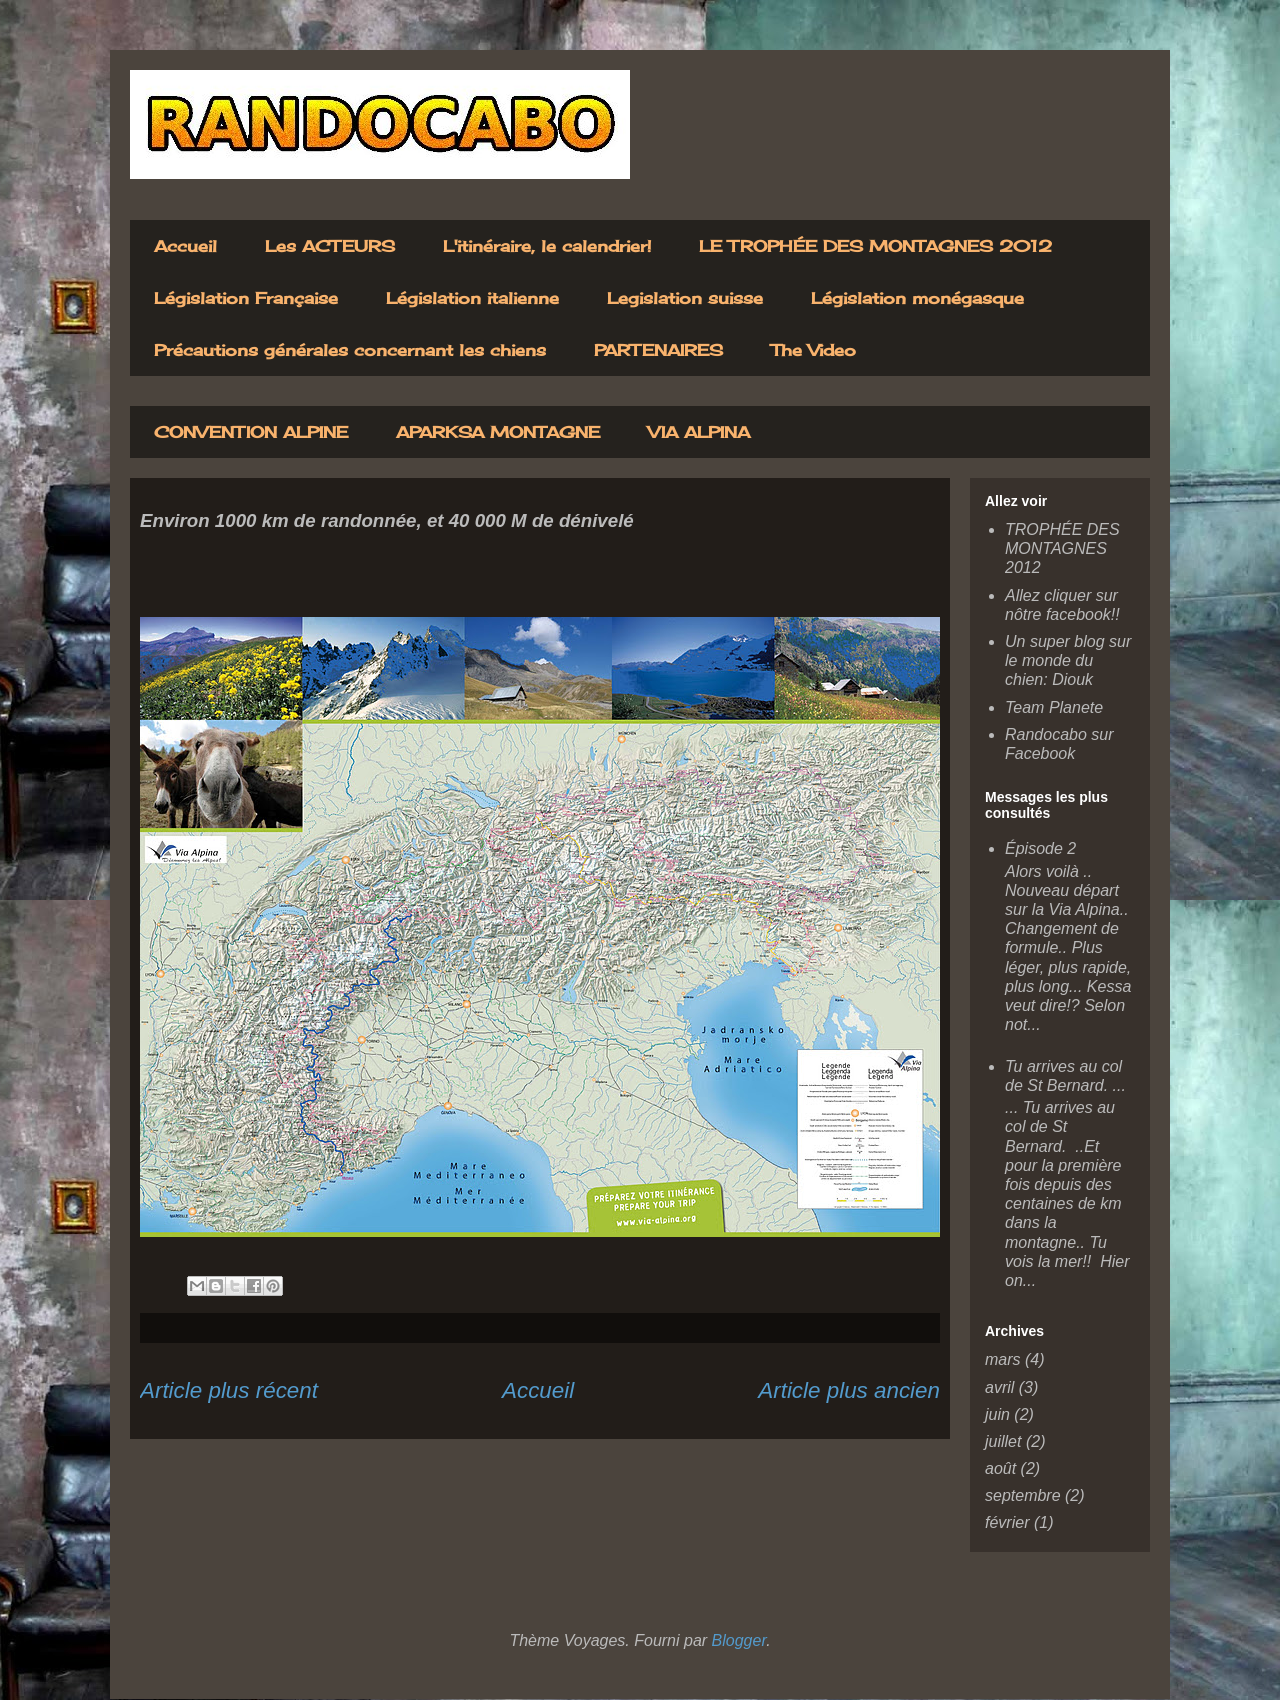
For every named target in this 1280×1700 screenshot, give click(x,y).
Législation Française (246, 298)
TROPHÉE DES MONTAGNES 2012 (1062, 548)
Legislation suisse (685, 298)
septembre (1023, 1495)
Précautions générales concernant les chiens (350, 350)
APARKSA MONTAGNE (498, 432)
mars (1003, 1359)
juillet (1003, 1441)
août (1000, 1468)
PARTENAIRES (658, 350)
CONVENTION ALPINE (251, 432)
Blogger (739, 1640)
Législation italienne (472, 298)
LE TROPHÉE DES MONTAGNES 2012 (875, 246)
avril (999, 1387)
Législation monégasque (917, 298)
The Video (813, 350)
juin (997, 1414)
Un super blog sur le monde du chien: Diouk (1068, 660)
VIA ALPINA (699, 432)
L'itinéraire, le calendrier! (547, 246)
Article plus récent (229, 1390)
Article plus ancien (849, 1390)
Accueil (185, 246)
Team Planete (1054, 707)
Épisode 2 (1040, 848)
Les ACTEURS (330, 246)
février (1007, 1522)
